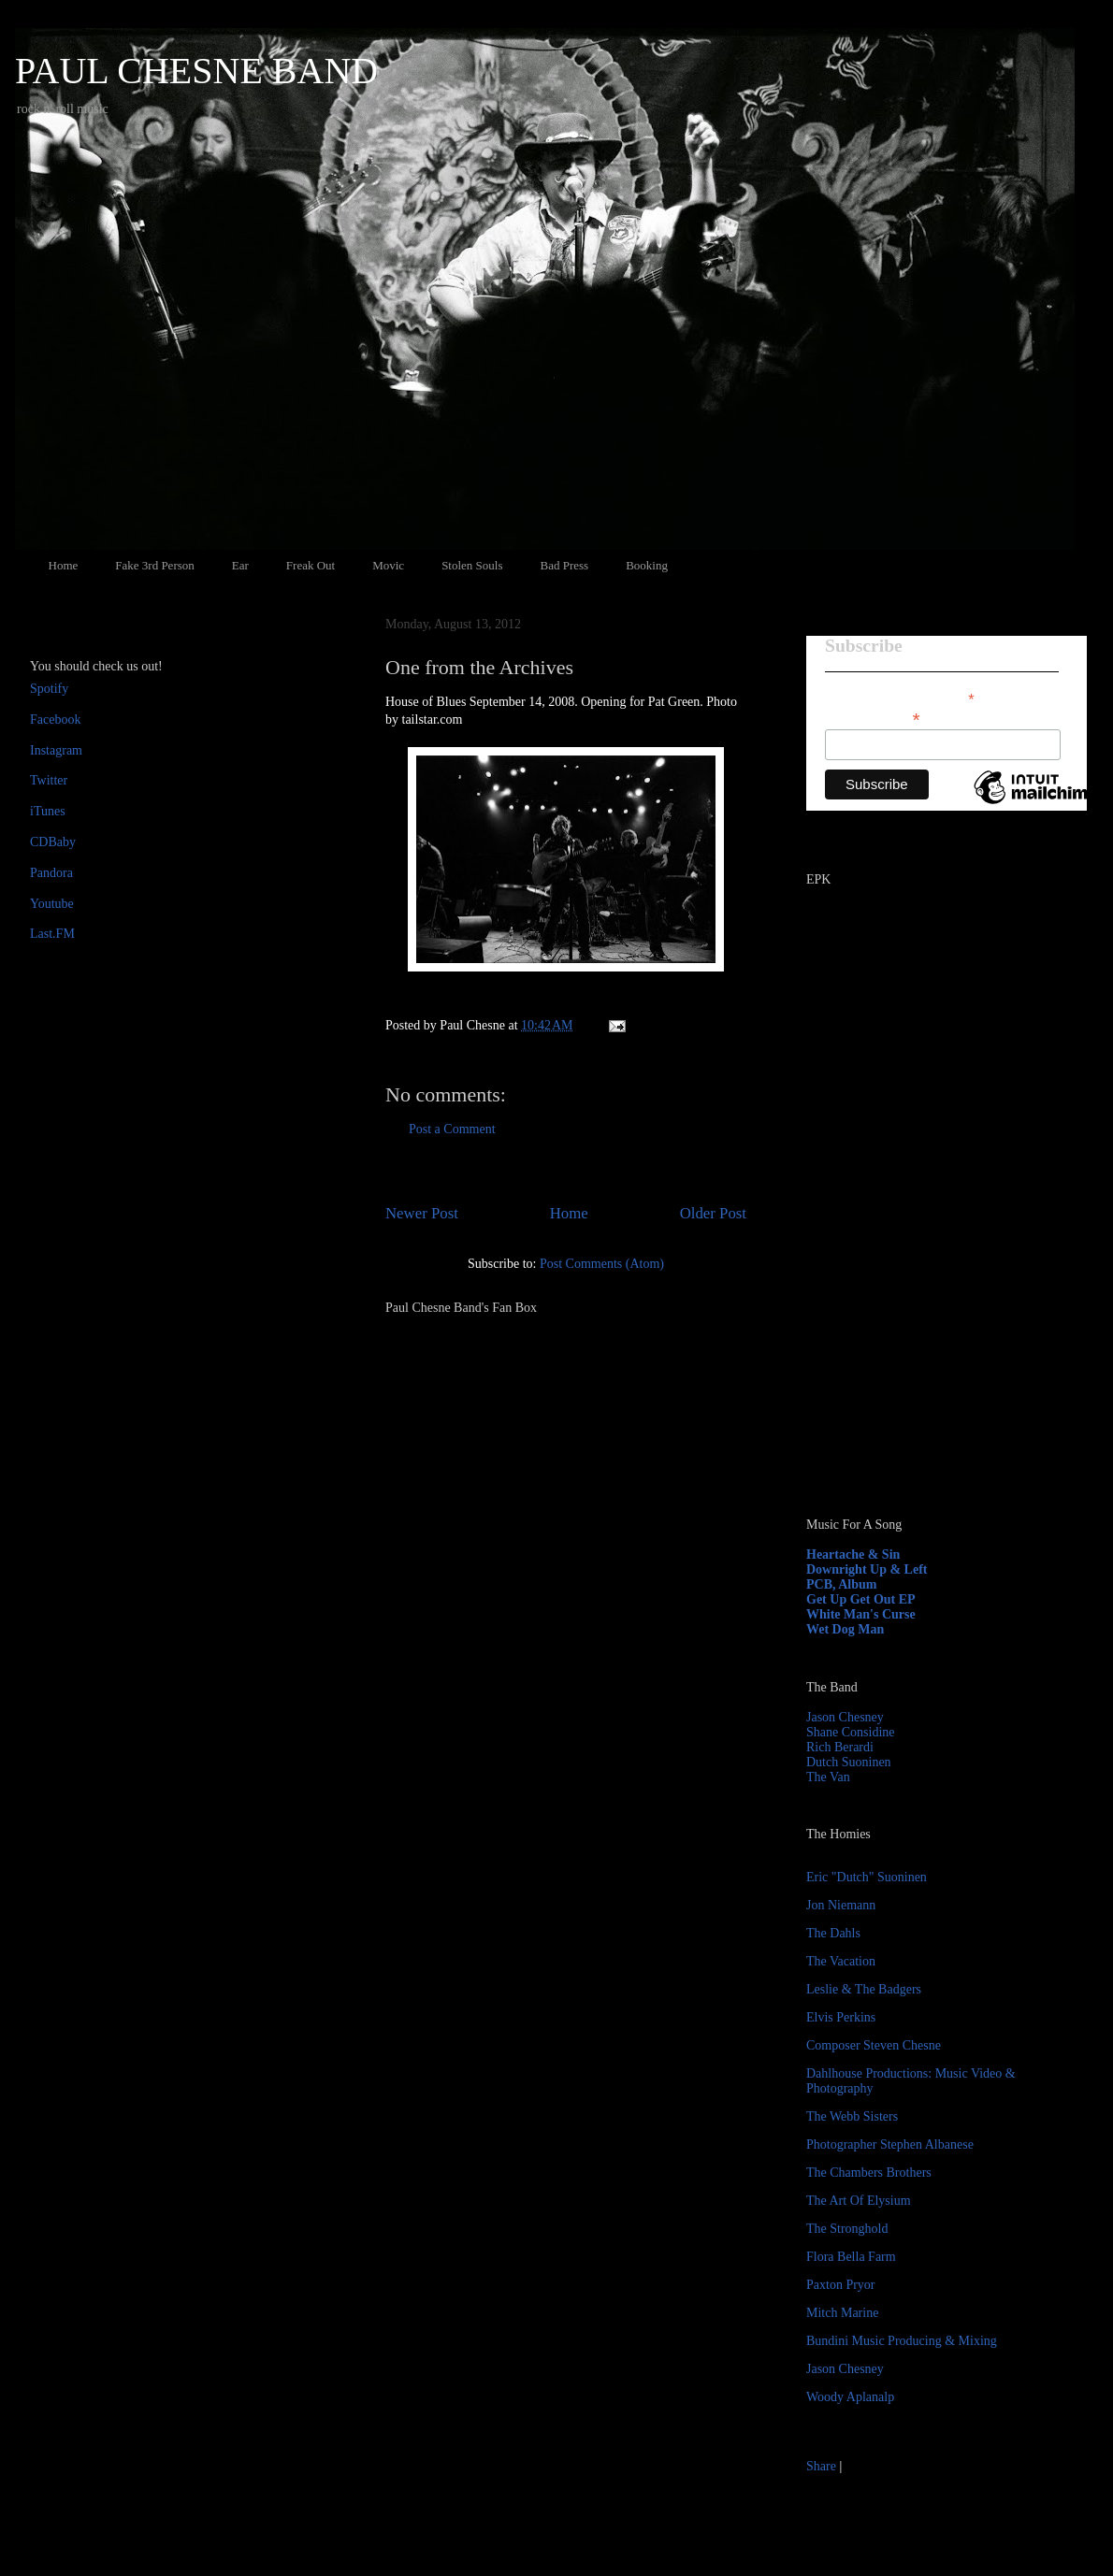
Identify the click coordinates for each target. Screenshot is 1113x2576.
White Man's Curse (861, 1614)
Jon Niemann (840, 1905)
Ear (240, 565)
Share (821, 2466)
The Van (828, 1777)
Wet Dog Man (845, 1629)
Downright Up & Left (867, 1569)
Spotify (49, 689)
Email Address (872, 718)
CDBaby (53, 842)
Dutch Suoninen (848, 1762)
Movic (388, 565)
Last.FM (52, 934)
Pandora (51, 873)
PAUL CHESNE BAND (196, 71)
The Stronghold (847, 2229)
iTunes (47, 811)
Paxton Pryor (840, 2285)
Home (64, 565)
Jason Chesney (845, 1717)
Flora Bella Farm (851, 2257)
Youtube (52, 904)
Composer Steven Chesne (873, 2045)
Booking (647, 565)
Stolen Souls (471, 565)
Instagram (56, 750)
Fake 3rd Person (155, 565)
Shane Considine (850, 1732)
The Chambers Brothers (869, 2173)
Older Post (713, 1213)
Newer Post (421, 1213)
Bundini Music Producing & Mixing (901, 2341)
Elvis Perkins (840, 2017)
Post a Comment (452, 1129)
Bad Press (565, 565)
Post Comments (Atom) (602, 1264)
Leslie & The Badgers (863, 1989)
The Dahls (833, 1933)
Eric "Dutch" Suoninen (866, 1877)
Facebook (55, 719)
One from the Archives (479, 667)
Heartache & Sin (853, 1554)
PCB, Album (841, 1584)
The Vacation (840, 1961)
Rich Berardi (840, 1747)
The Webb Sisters (852, 2116)
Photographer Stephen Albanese (890, 2144)
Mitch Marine (842, 2313)
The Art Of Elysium (858, 2201)
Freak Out (310, 565)
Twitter (48, 780)
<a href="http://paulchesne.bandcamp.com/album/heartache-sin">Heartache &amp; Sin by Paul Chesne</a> (923, 1288)
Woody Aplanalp (850, 2397)
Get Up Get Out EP (861, 1599)
